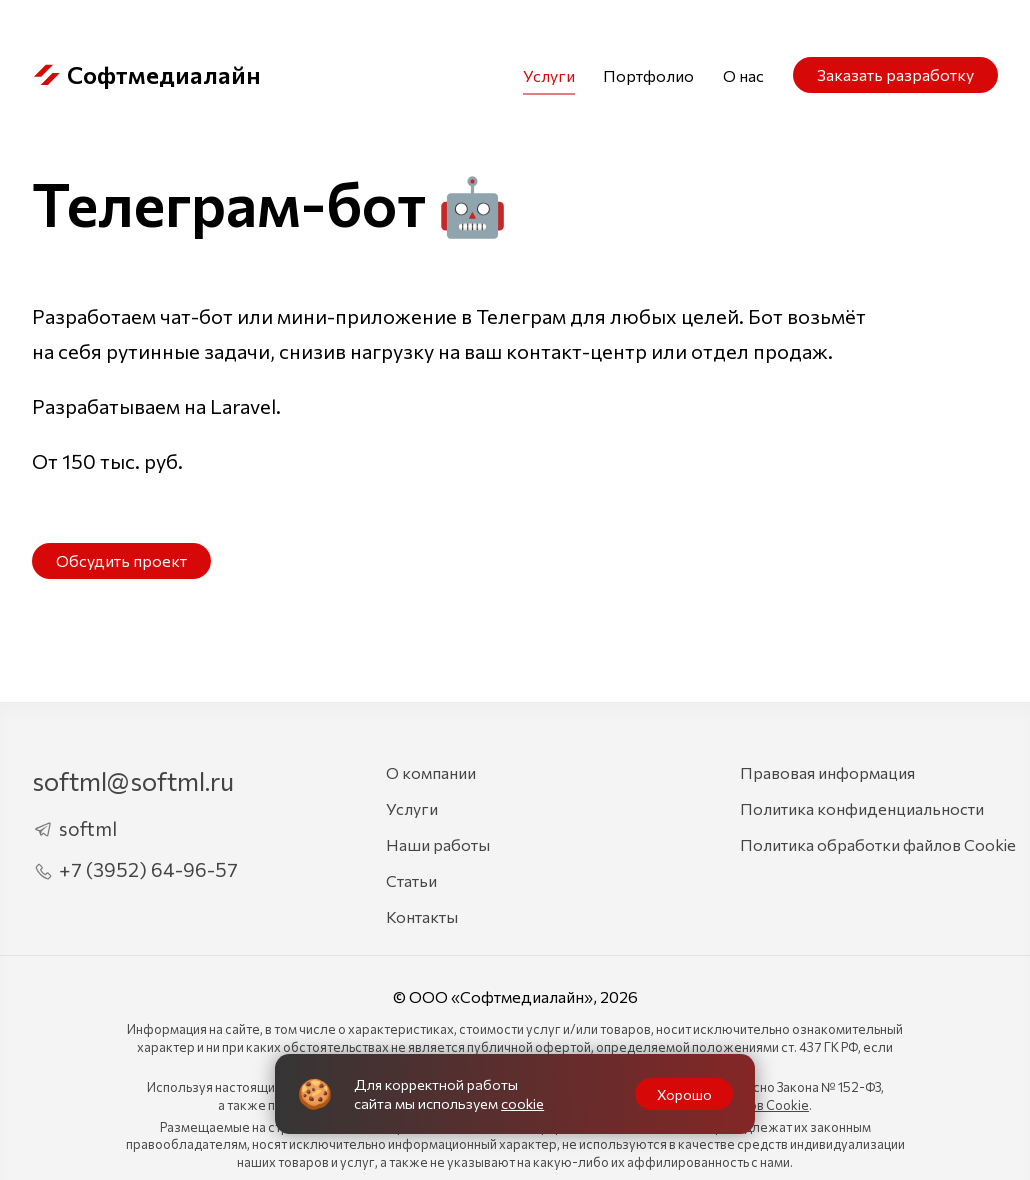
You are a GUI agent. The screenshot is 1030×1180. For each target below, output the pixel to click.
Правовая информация (827, 772)
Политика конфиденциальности (862, 808)
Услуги (549, 75)
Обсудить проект (121, 560)
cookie (522, 1103)
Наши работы (438, 844)
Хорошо (684, 1094)
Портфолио (648, 75)
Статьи (411, 880)
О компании (431, 772)
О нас (743, 75)
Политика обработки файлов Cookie (878, 844)
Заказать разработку (895, 74)
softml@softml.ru (133, 780)
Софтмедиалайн (146, 75)
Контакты (422, 916)
